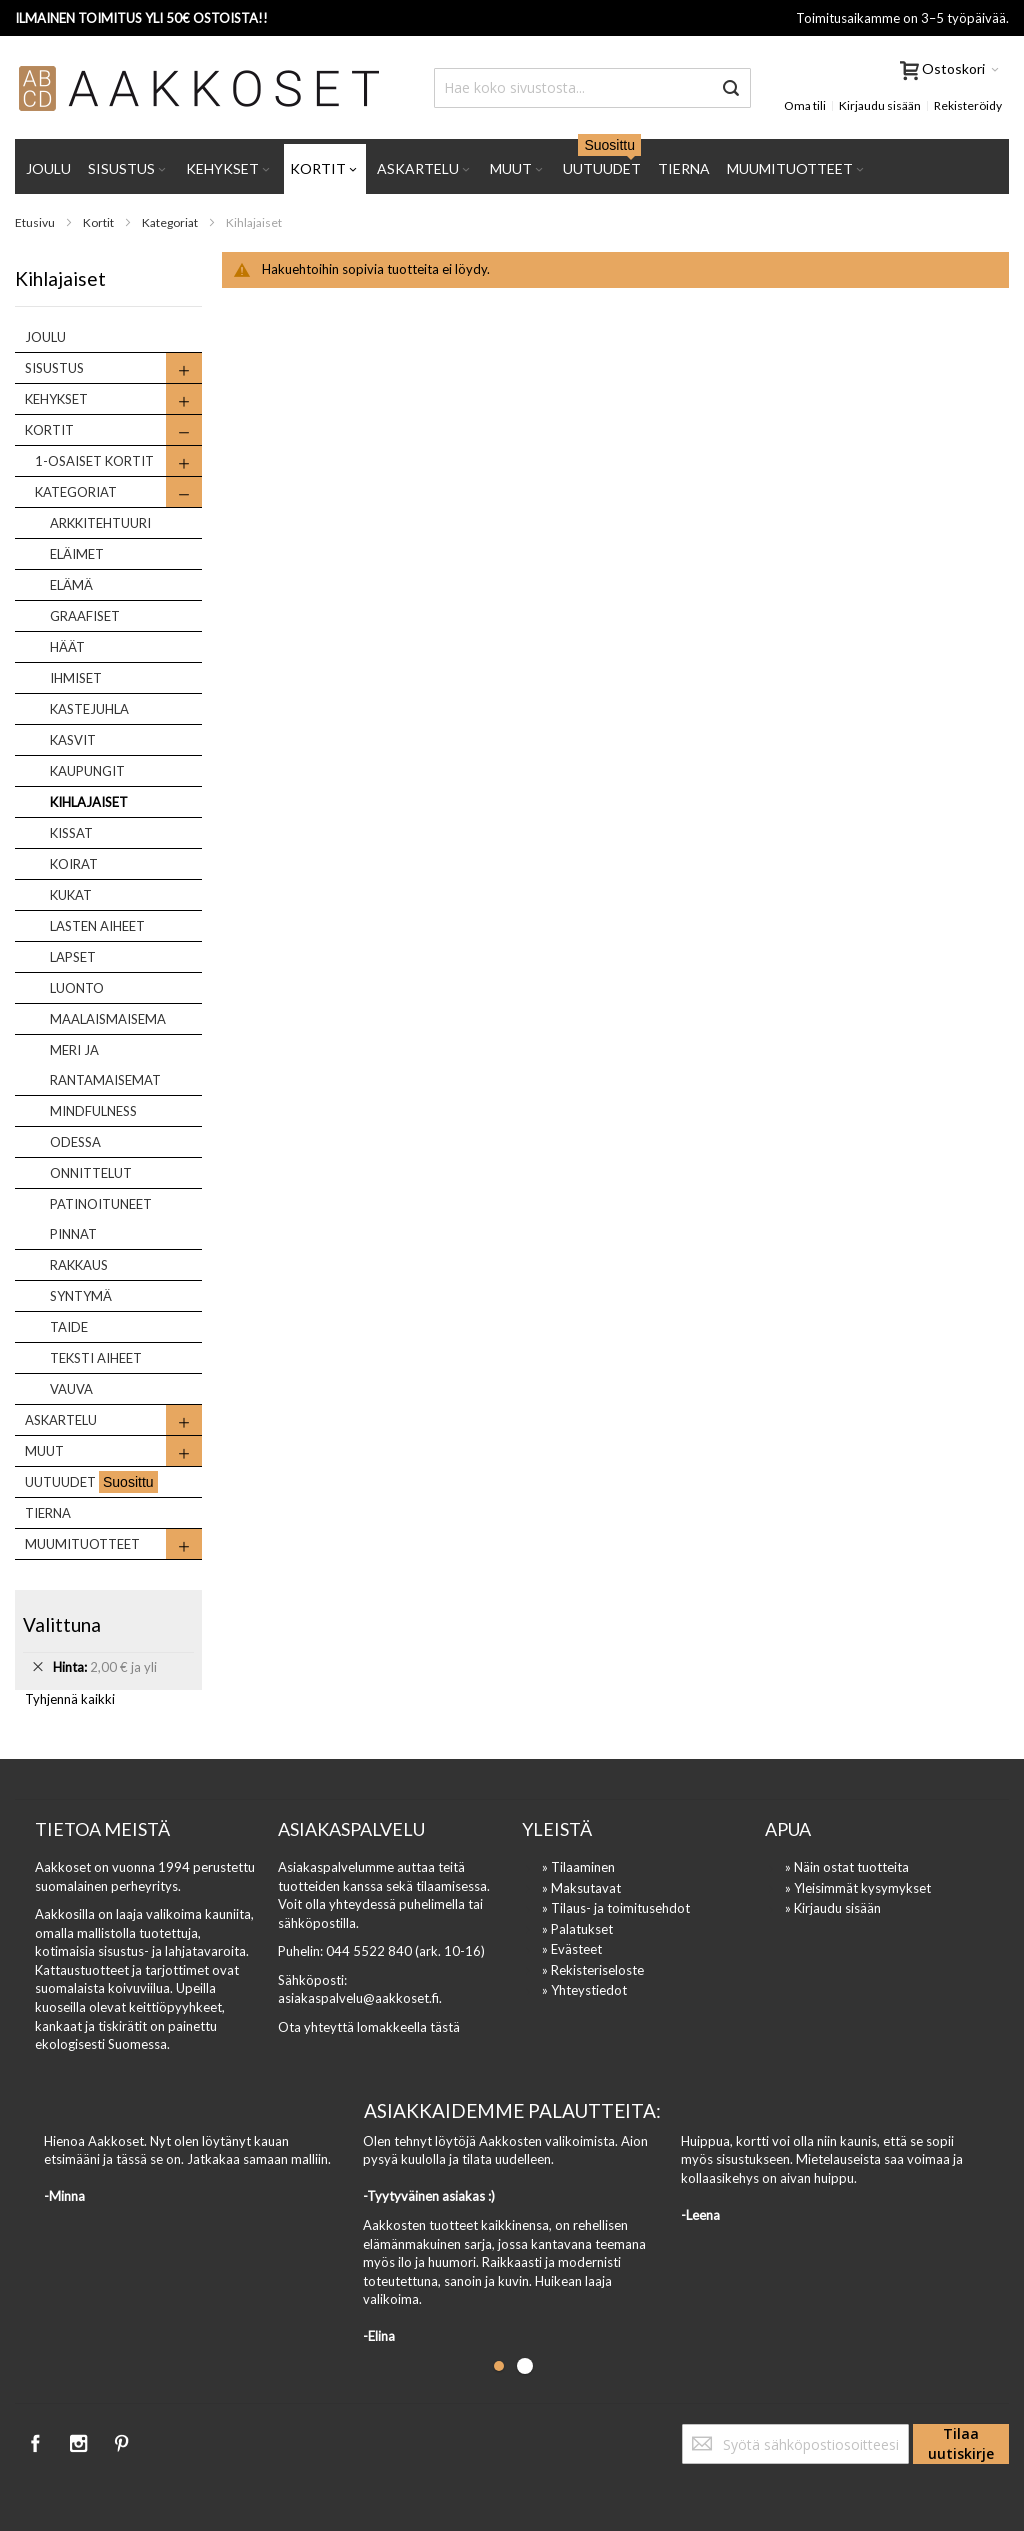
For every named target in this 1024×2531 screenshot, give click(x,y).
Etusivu (36, 222)
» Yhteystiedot (584, 1990)
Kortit (99, 222)
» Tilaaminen (578, 1867)
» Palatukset (577, 1929)
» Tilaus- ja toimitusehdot (616, 1908)
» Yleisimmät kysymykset (858, 1888)
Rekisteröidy (968, 105)
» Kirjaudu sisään (833, 1908)
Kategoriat (171, 222)
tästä (445, 2027)
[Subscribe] (961, 2444)
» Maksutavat (581, 1888)
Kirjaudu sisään (880, 105)
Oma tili (805, 105)
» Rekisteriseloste (593, 1970)
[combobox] (592, 88)
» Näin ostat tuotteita (847, 1867)
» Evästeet (572, 1949)
